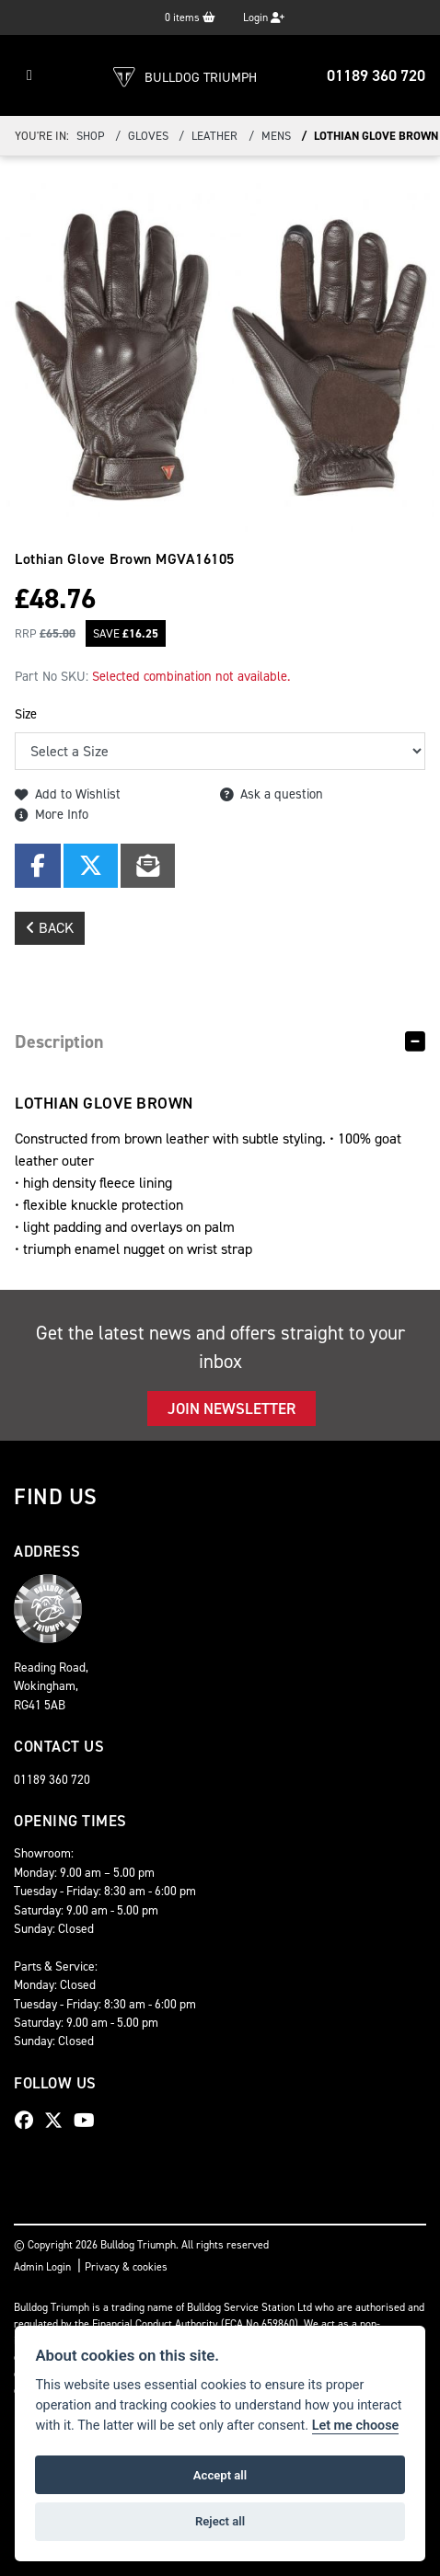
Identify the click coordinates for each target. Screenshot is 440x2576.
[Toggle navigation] (29, 75)
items (190, 17)
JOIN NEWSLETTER (231, 1408)
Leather (214, 136)
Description (59, 1041)
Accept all (220, 2475)
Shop (90, 136)
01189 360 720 (376, 75)
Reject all (220, 2521)
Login (263, 17)
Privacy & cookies (126, 2267)
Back (50, 927)
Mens (276, 136)
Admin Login (42, 2267)
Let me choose (355, 2425)
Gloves (148, 136)
